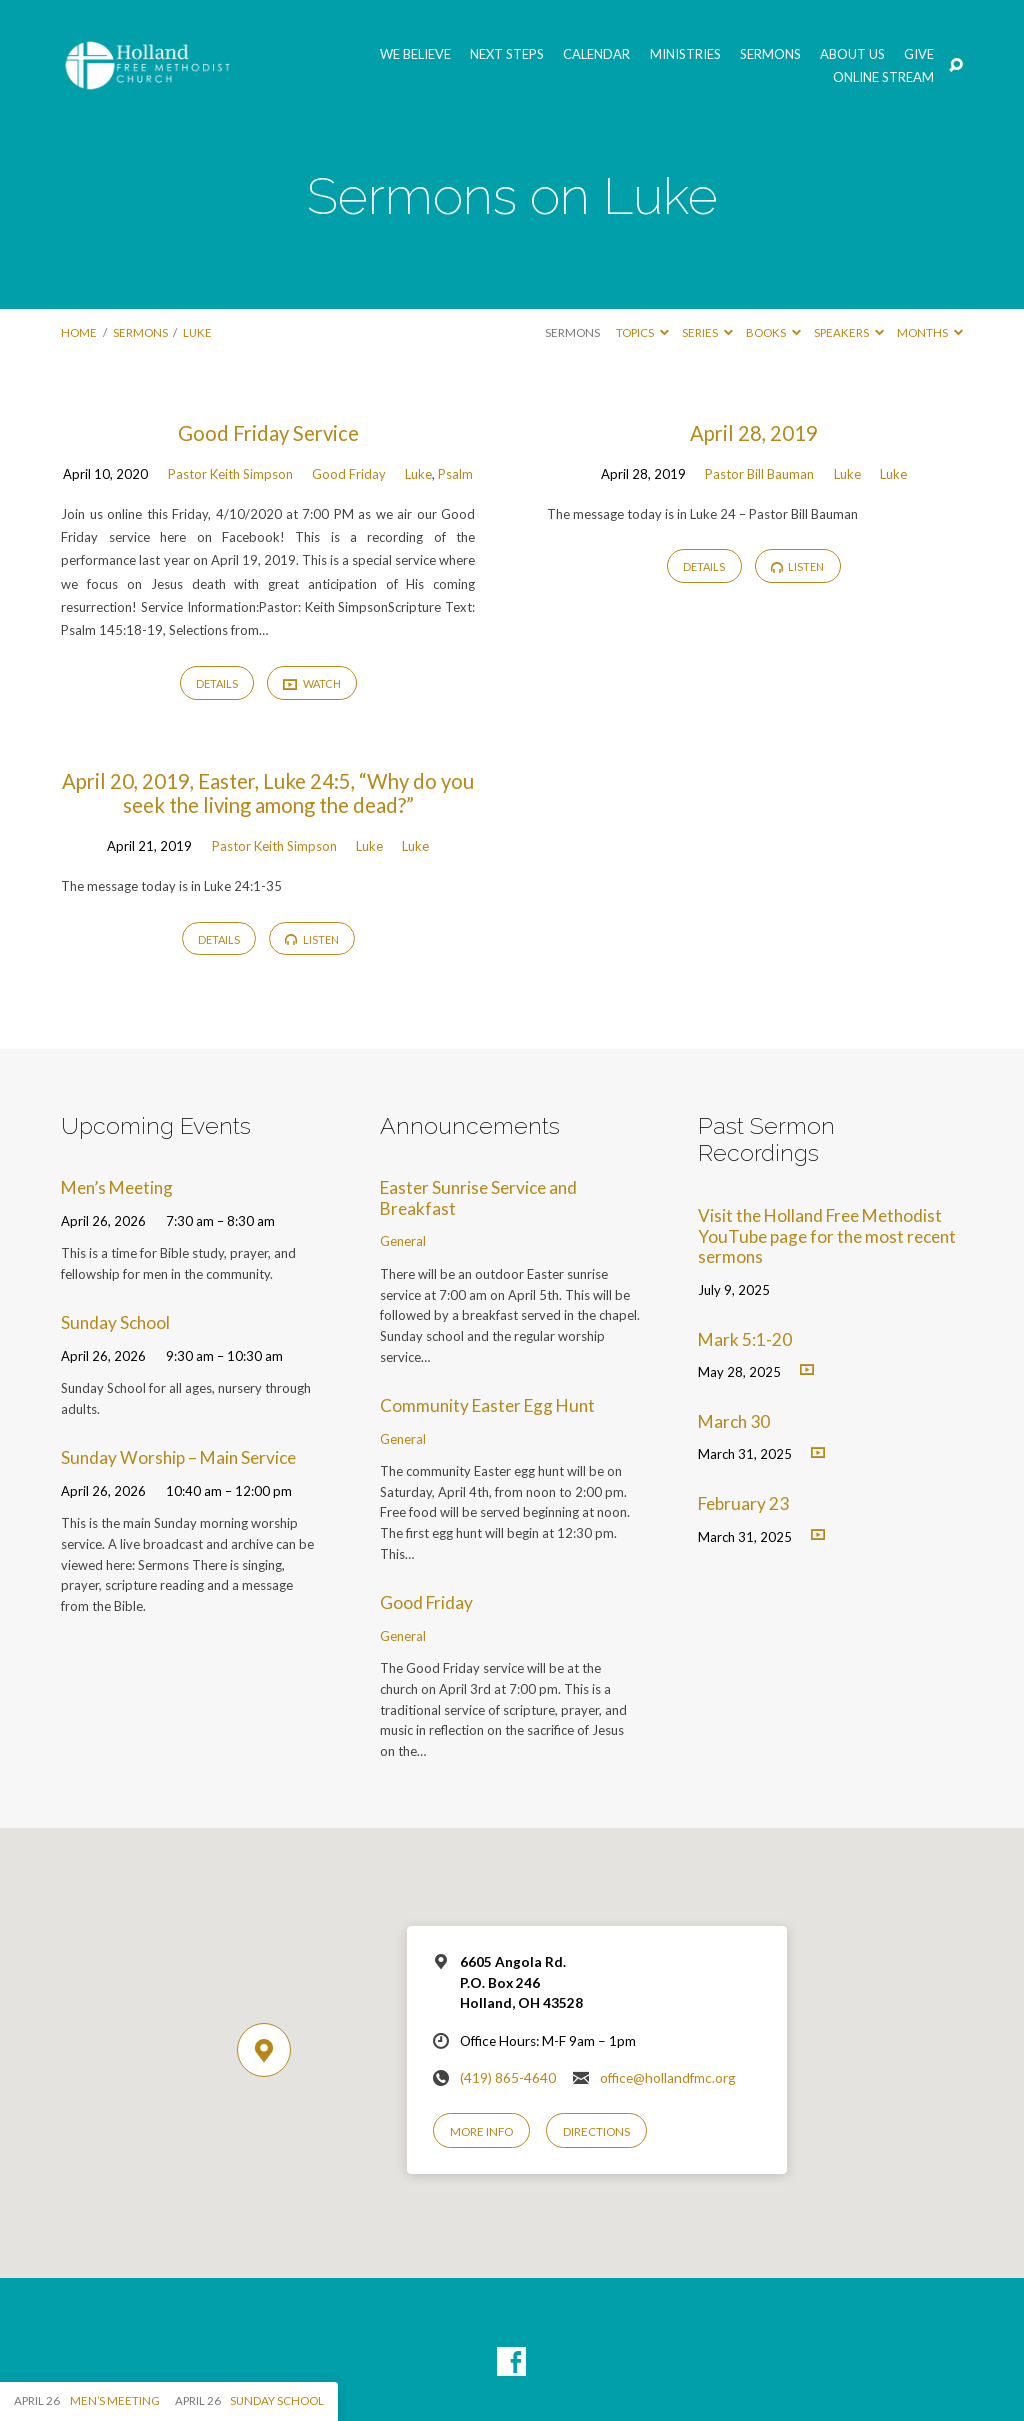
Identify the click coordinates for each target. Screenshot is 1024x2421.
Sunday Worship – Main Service (178, 1457)
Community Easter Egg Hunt (487, 1405)
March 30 (734, 1421)
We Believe (415, 54)
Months (930, 332)
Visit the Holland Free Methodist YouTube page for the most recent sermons (827, 1236)
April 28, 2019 (754, 433)
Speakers (849, 332)
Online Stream (883, 77)
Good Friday (349, 474)
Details (217, 683)
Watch (312, 684)
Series (707, 332)
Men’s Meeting (117, 1187)
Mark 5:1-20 (745, 1339)
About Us (852, 54)
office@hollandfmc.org (668, 2078)
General (403, 1241)
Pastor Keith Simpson (230, 474)
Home (79, 332)
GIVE (919, 54)
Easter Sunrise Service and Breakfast (478, 1198)
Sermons (770, 54)
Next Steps (507, 54)
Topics (642, 332)
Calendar (596, 54)
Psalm (455, 474)
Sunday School (115, 1322)
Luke (197, 332)
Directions (596, 2131)
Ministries (685, 54)
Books (773, 332)
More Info (481, 2131)
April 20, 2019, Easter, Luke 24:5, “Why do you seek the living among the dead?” (268, 793)
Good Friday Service (268, 433)
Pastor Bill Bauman (759, 474)
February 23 (743, 1503)
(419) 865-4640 (508, 2078)
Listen (798, 566)
